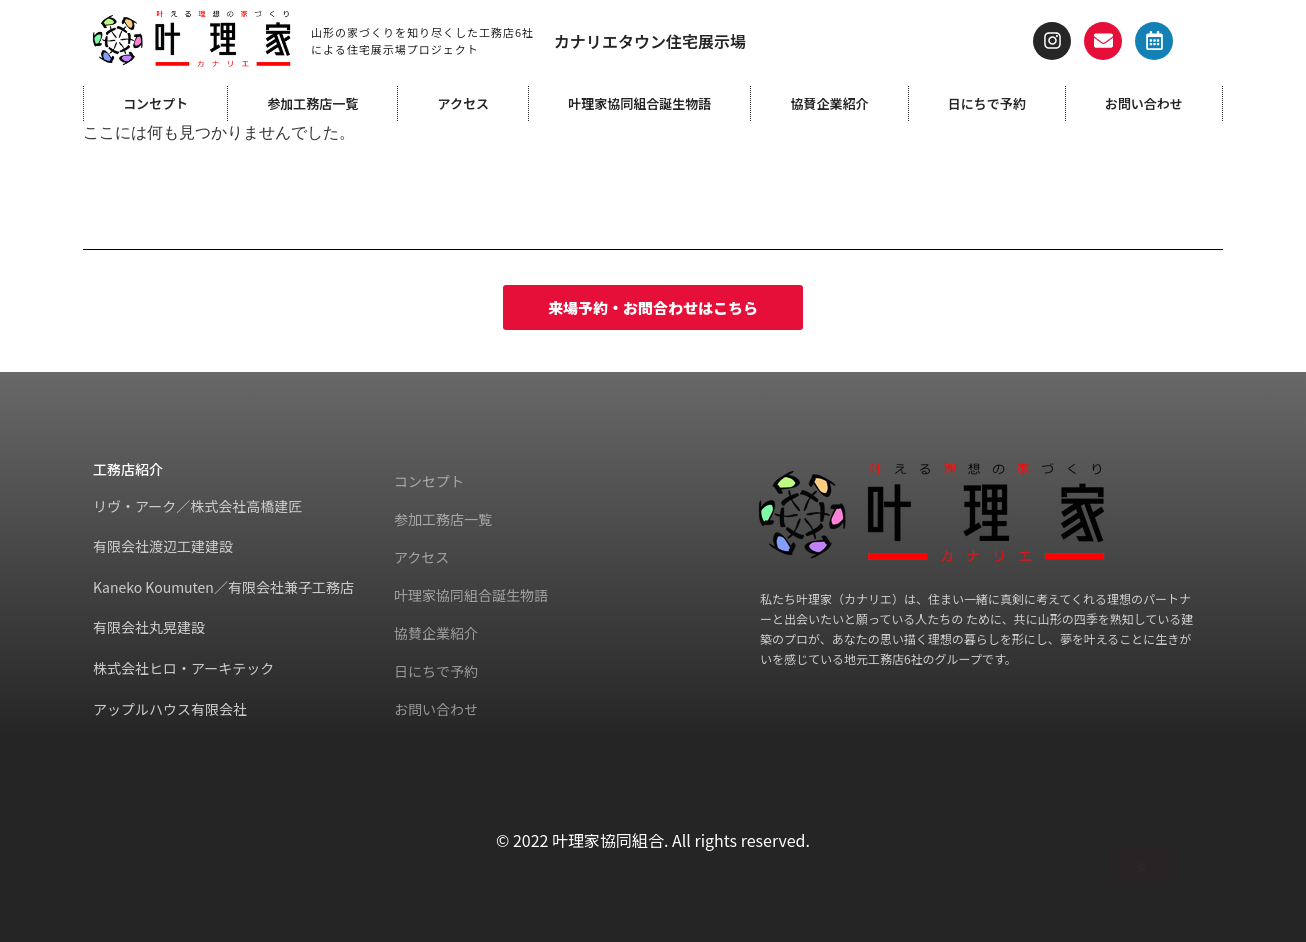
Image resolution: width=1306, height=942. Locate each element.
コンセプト (155, 103)
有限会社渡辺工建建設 (163, 546)
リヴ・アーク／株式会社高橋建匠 (197, 506)
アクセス (463, 103)
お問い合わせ (1144, 103)
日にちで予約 (987, 103)
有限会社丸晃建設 (149, 627)
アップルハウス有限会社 (170, 709)
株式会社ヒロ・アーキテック (183, 668)
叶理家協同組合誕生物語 (639, 103)
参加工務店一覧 (312, 103)
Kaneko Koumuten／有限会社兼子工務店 (223, 587)
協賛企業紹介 (829, 103)
